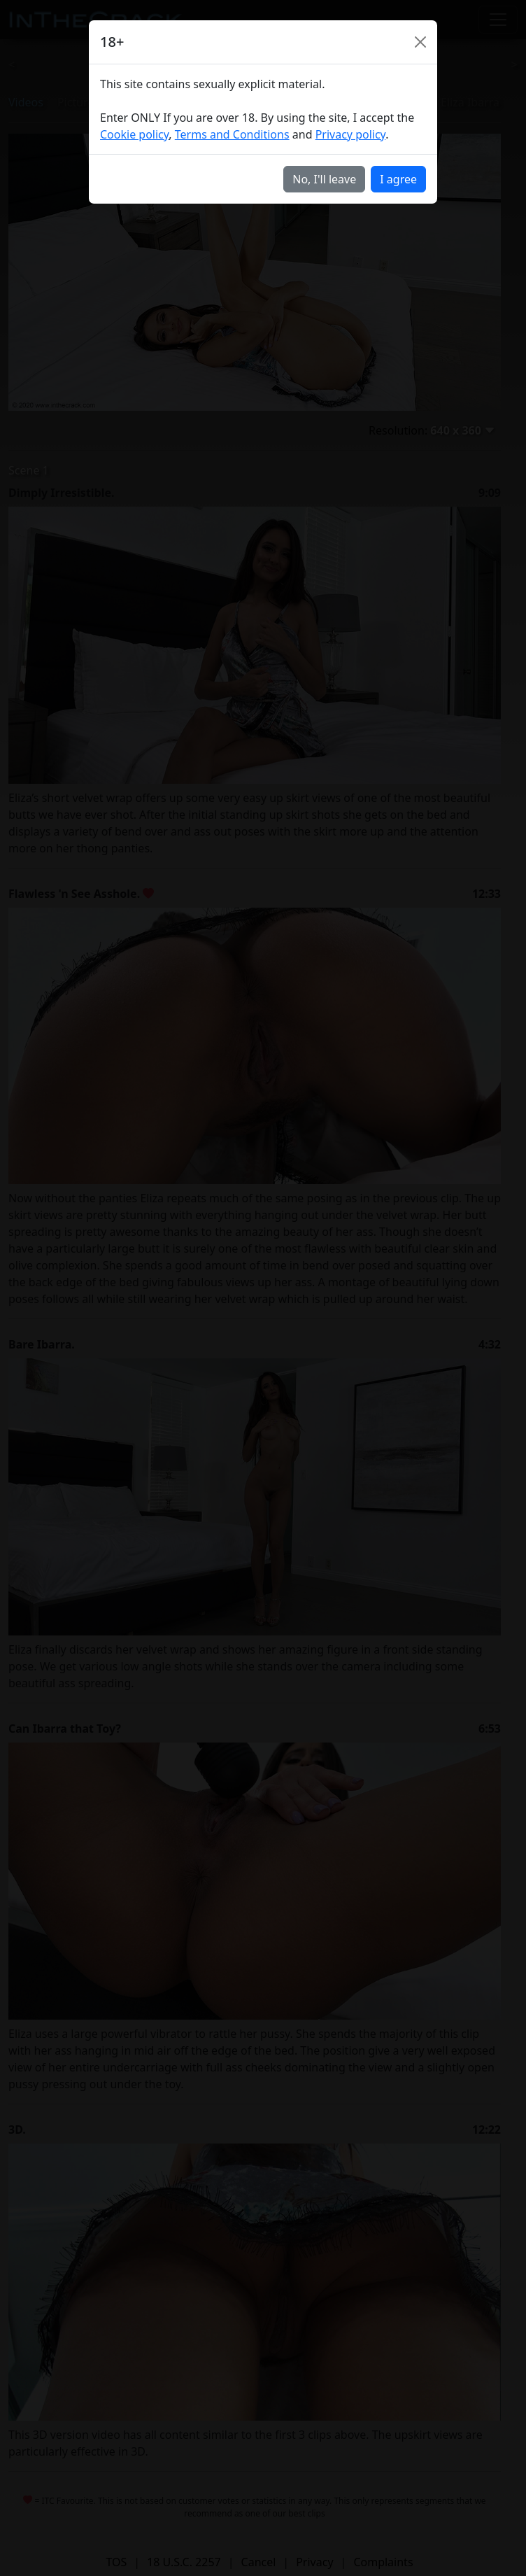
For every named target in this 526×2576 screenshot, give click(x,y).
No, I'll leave (324, 179)
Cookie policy (134, 134)
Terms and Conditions (232, 134)
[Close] (420, 42)
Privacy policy (350, 134)
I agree (398, 179)
